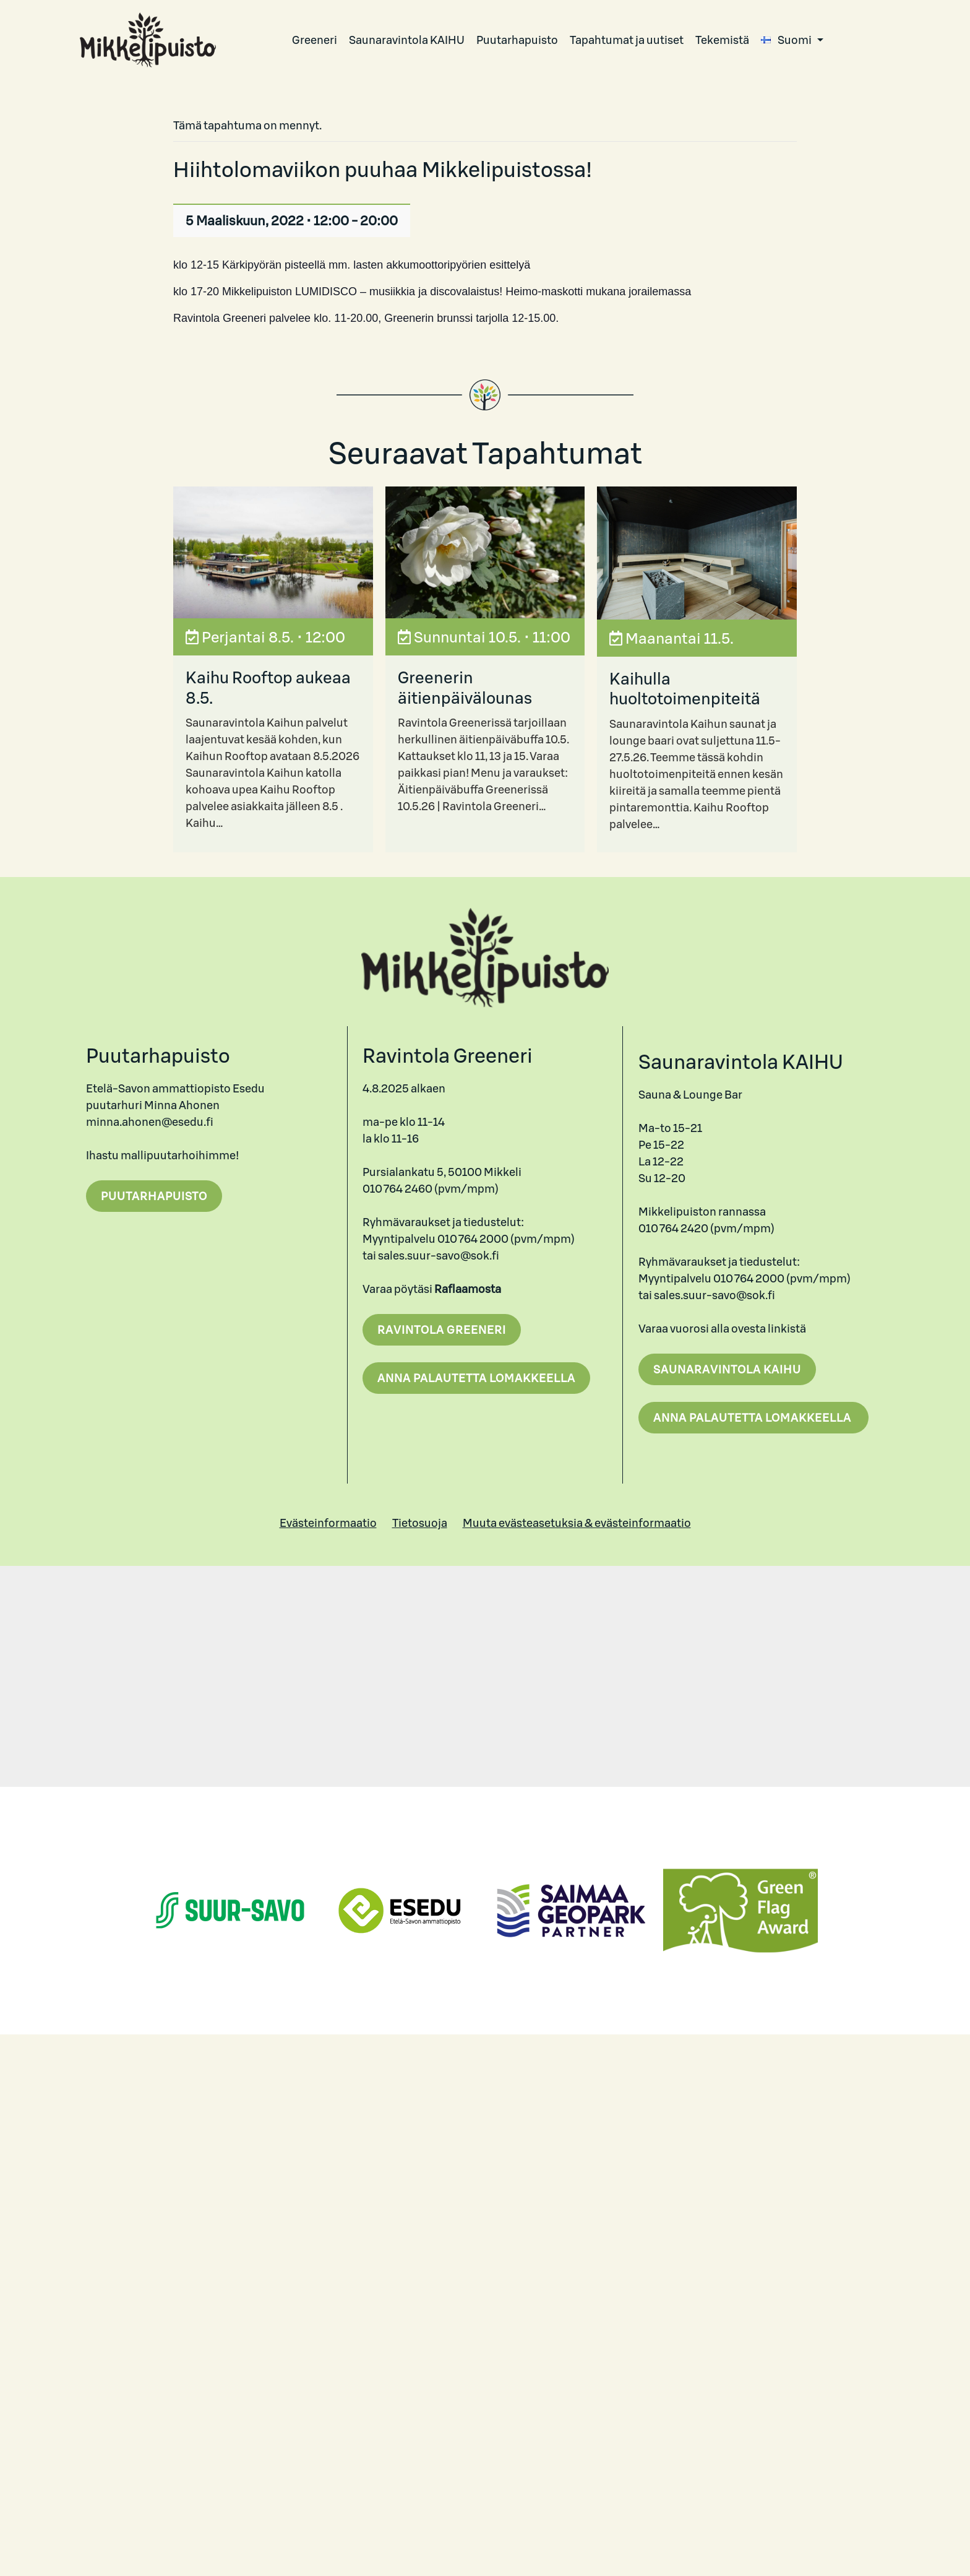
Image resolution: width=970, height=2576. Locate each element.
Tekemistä (722, 40)
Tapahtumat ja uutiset (627, 40)
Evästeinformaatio (328, 1523)
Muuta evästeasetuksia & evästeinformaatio (577, 1523)
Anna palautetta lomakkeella (476, 1378)
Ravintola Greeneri (441, 1330)
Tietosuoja (419, 1523)
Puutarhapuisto (517, 40)
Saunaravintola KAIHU (407, 40)
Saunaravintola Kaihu (727, 1369)
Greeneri (314, 40)
